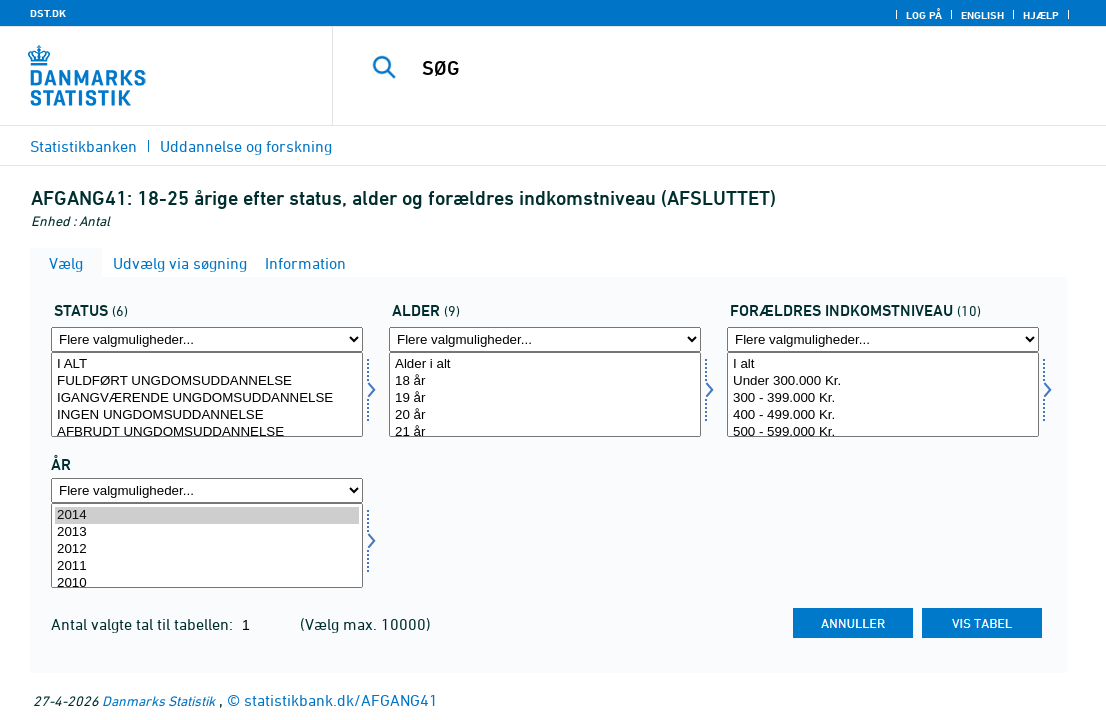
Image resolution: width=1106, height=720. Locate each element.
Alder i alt (545, 364)
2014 (207, 515)
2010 (207, 583)
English (982, 15)
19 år (545, 398)
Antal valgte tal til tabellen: (144, 624)
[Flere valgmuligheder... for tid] (207, 490)
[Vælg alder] (545, 394)
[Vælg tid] (207, 545)
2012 (207, 549)
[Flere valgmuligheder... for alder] (545, 339)
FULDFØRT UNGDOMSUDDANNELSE (207, 381)
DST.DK (48, 13)
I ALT (207, 364)
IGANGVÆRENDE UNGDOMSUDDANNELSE (207, 398)
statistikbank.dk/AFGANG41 (341, 700)
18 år (545, 381)
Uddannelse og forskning (246, 146)
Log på (924, 15)
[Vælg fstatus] (207, 394)
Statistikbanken (83, 146)
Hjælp (1041, 15)
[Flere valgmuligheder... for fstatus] (207, 339)
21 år (545, 432)
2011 (207, 566)
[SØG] (719, 68)
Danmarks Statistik (158, 700)
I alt (883, 364)
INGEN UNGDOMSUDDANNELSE (207, 415)
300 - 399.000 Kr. (883, 398)
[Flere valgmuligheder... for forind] (883, 339)
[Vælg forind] (883, 394)
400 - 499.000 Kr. (883, 415)
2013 (207, 532)
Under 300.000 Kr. (883, 381)
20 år (545, 415)
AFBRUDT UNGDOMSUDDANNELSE (207, 432)
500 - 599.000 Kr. (883, 432)
